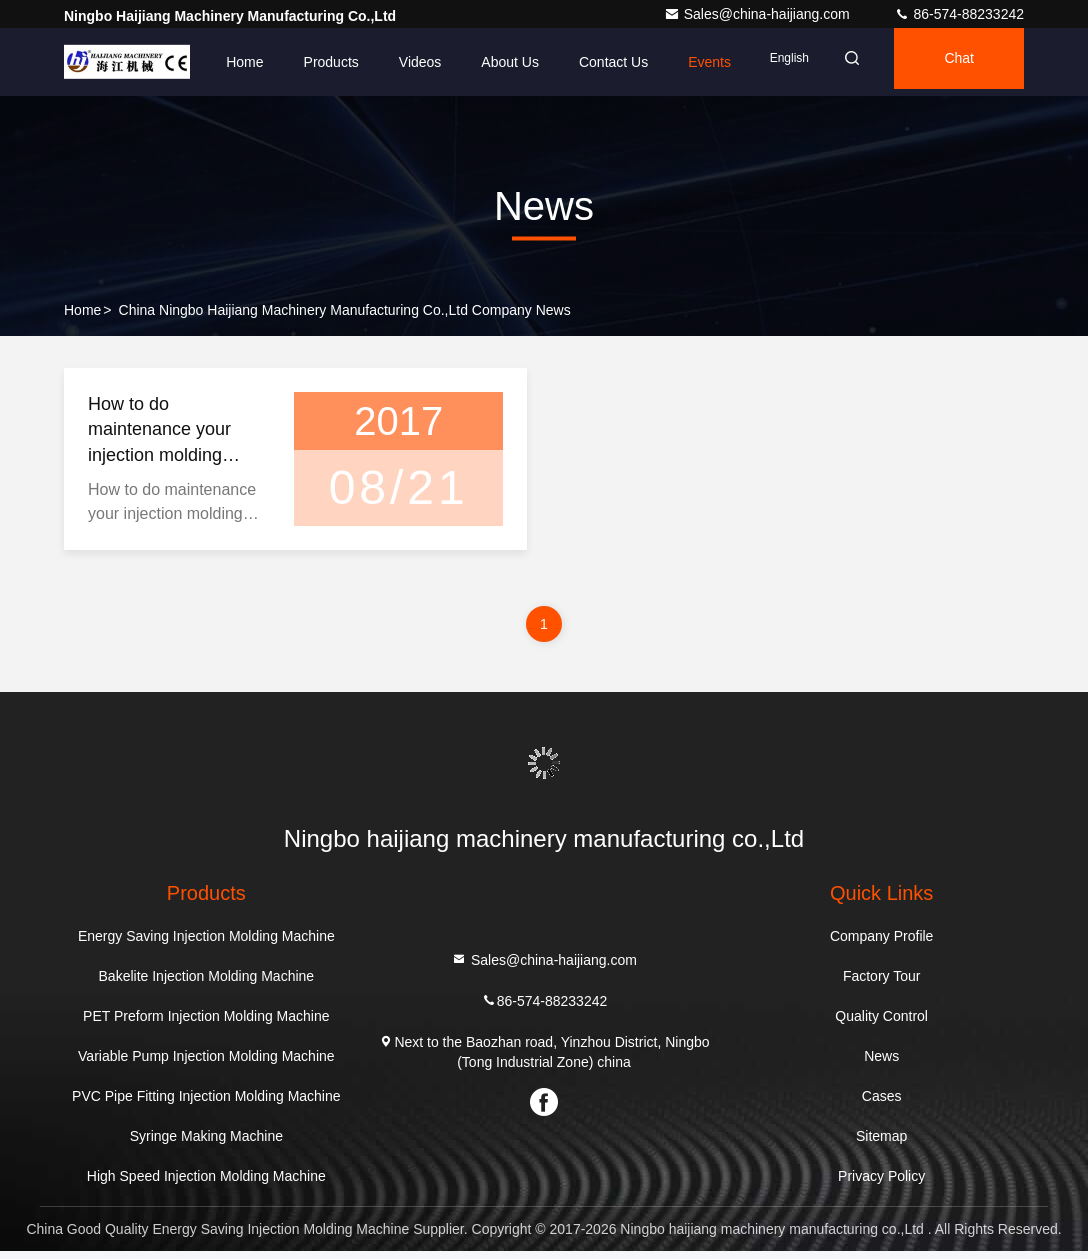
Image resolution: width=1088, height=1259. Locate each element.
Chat (949, 62)
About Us (473, 62)
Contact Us (576, 62)
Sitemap (881, 1144)
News (881, 1064)
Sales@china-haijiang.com (759, 14)
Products (293, 62)
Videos (382, 62)
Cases (882, 1104)
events (672, 62)
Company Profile (882, 944)
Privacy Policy (881, 1184)
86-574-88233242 (959, 14)
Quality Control (881, 1024)
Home (207, 62)
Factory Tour (882, 984)
